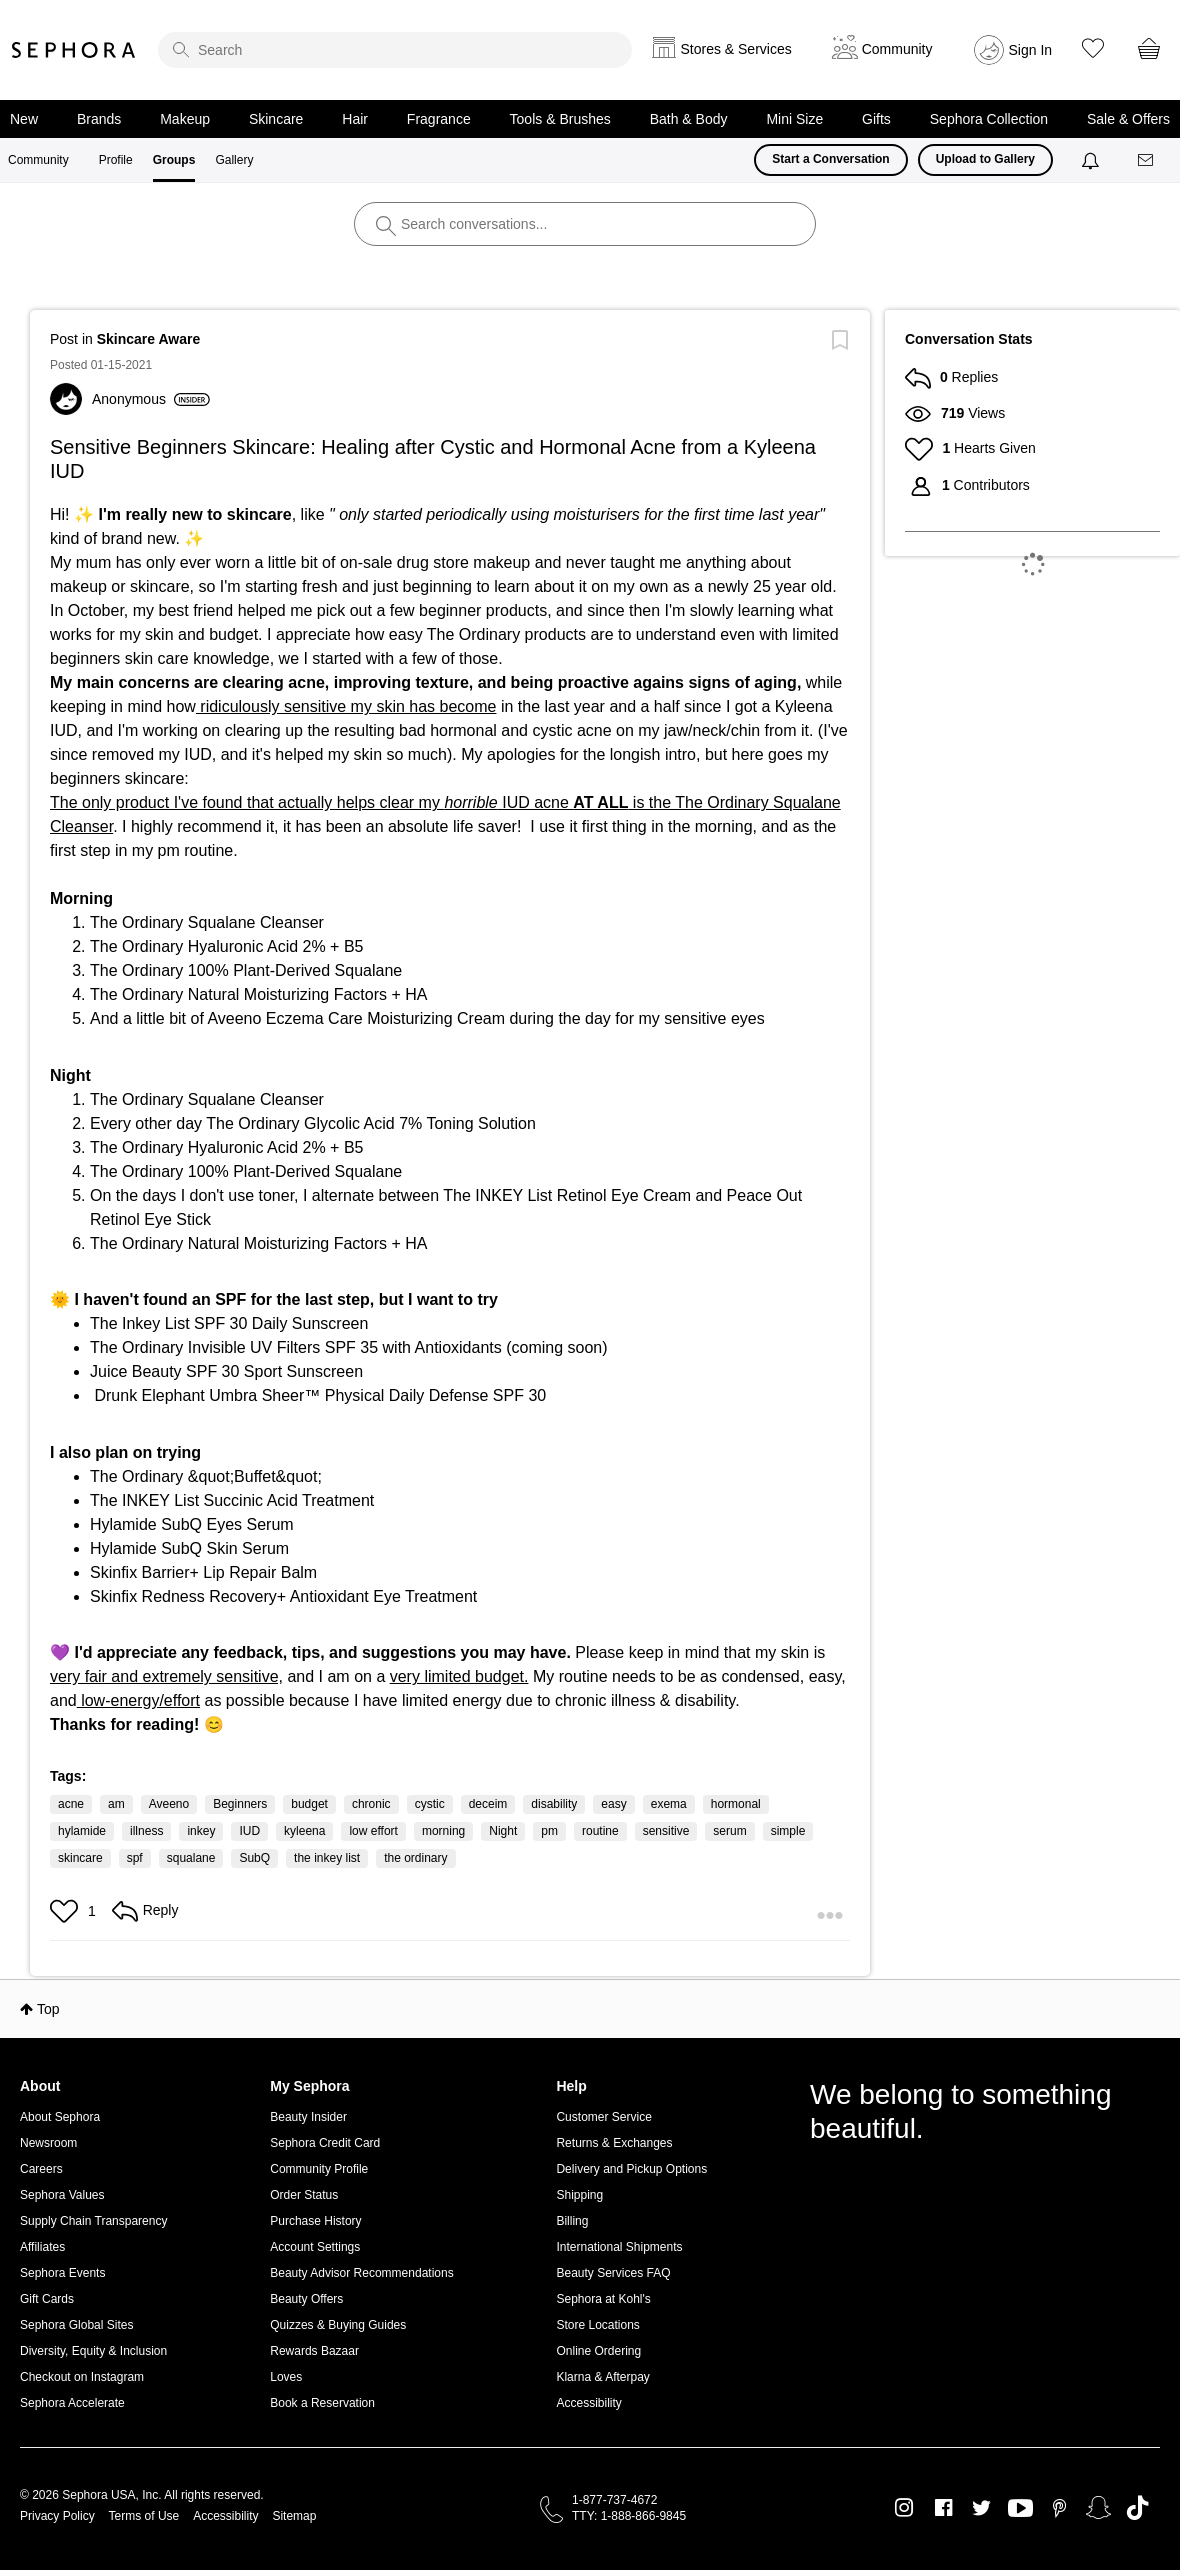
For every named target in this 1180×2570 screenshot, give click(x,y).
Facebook (943, 2508)
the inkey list (327, 1858)
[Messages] (1147, 160)
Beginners (240, 1804)
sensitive (666, 1831)
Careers (41, 2169)
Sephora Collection (989, 119)
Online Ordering (598, 2351)
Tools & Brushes (560, 119)
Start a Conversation (830, 159)
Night (503, 1831)
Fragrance (439, 119)
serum (729, 1831)
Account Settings (315, 2247)
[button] (66, 1911)
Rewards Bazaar (314, 2351)
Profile (116, 160)
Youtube (1020, 2509)
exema (669, 1804)
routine (600, 1831)
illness (146, 1831)
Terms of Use (144, 2516)
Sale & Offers (1128, 119)
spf (135, 1858)
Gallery (234, 160)
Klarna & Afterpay (602, 2377)
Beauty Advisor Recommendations (361, 2273)
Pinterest (1059, 2508)
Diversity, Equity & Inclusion (93, 2351)
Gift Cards (47, 2299)
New (24, 119)
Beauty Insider (308, 2117)
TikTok (1137, 2508)
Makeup (185, 119)
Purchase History (315, 2221)
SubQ (254, 1858)
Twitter (981, 2508)
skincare (80, 1858)
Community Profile (319, 2169)
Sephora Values (62, 2195)
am (116, 1804)
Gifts (876, 119)
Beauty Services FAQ (613, 2273)
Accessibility (588, 2403)
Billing (572, 2221)
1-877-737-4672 (614, 2500)
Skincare (276, 119)
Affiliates (42, 2247)
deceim (488, 1804)
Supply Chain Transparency (93, 2221)
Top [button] (48, 2009)
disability (554, 1804)
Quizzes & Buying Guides (338, 2325)
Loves (286, 2377)
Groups (174, 160)
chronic (371, 1804)
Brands (99, 119)
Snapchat (1098, 2508)
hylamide (82, 1831)
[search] (395, 50)
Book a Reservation (322, 2403)
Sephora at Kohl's (603, 2299)
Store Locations (597, 2325)
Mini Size (794, 119)
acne (71, 1804)
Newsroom (48, 2143)
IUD (249, 1831)
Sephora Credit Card (325, 2143)
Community (38, 160)
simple (788, 1831)
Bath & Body (689, 119)
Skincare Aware (149, 339)
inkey (201, 1831)
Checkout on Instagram (82, 2377)
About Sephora (60, 2117)
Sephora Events (62, 2273)
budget (309, 1804)
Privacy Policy (57, 2516)
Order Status (304, 2195)
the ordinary (415, 1858)
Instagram (904, 2508)
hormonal (736, 1804)
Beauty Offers (306, 2299)
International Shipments (619, 2247)
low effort (373, 1831)
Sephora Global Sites (76, 2325)
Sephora (74, 50)
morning (443, 1831)
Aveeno (169, 1804)
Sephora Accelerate (72, 2403)
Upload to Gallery (985, 159)
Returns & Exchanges (614, 2143)
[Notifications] (1092, 160)
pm (549, 1831)
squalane (191, 1858)
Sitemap (294, 2516)
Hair (355, 119)
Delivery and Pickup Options (631, 2169)
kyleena (304, 1831)
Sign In (1031, 50)
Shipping (579, 2195)
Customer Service (603, 2117)
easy (613, 1804)
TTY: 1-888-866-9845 (629, 2516)
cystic (430, 1804)
